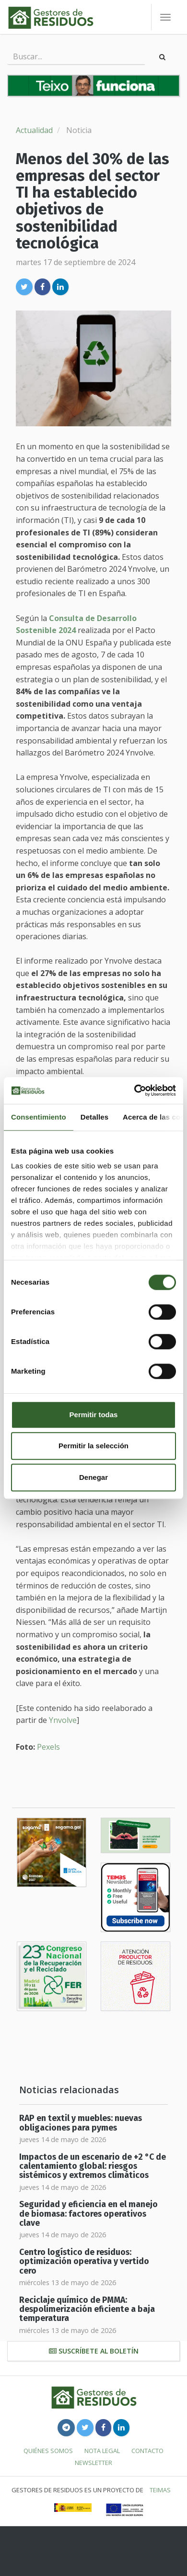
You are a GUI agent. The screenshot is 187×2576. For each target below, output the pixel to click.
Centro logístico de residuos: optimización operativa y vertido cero (84, 2261)
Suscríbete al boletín (94, 2350)
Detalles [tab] (94, 1117)
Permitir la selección (93, 1446)
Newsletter (93, 2462)
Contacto (147, 2450)
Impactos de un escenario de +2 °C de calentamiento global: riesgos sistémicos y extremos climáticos (92, 2166)
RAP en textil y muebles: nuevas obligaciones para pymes (80, 2122)
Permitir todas (94, 1414)
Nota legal (102, 2450)
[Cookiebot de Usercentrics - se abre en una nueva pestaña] (134, 1090)
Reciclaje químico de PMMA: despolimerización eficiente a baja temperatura (87, 2309)
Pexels (48, 1747)
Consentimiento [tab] (38, 1117)
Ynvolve (63, 1720)
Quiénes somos (48, 2450)
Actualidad (34, 130)
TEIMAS (160, 2490)
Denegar (93, 1477)
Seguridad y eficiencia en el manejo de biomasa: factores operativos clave (88, 2213)
